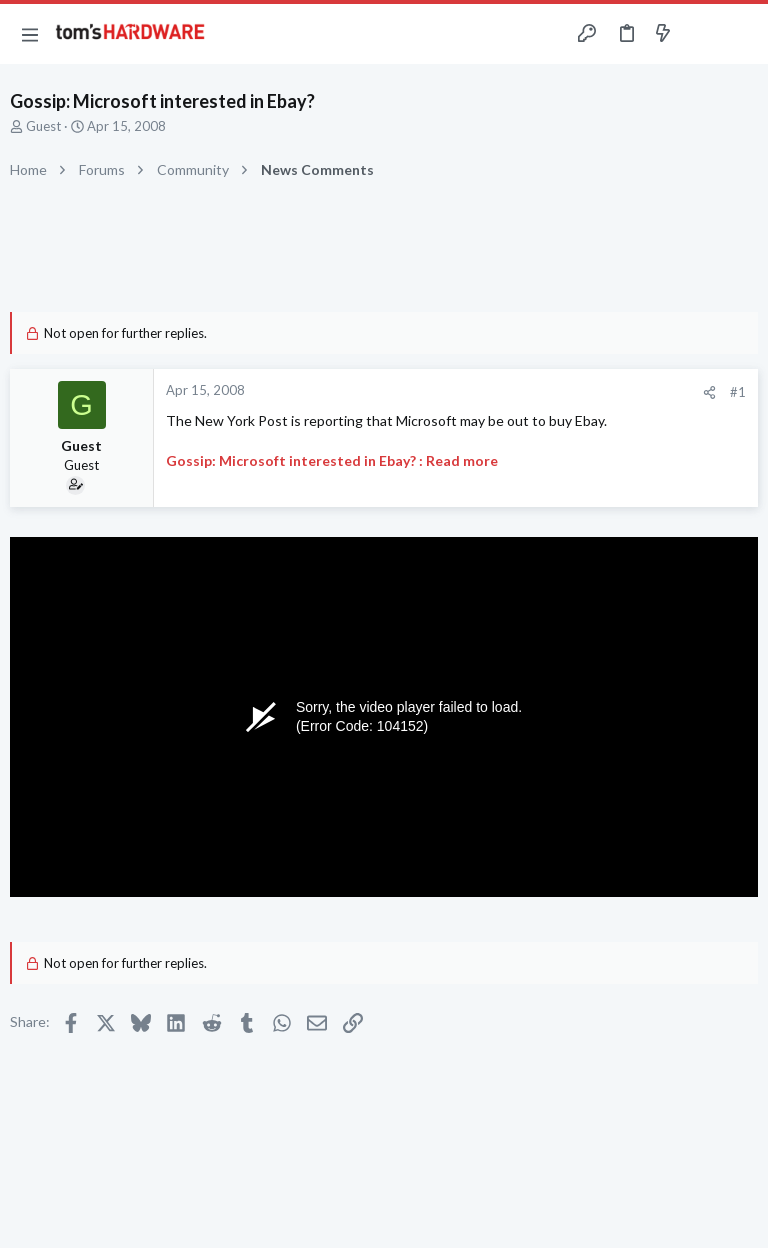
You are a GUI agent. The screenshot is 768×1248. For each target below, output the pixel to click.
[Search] (741, 34)
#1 (738, 392)
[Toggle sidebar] (702, 34)
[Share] (709, 392)
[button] (30, 34)
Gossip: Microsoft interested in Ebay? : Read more (332, 460)
